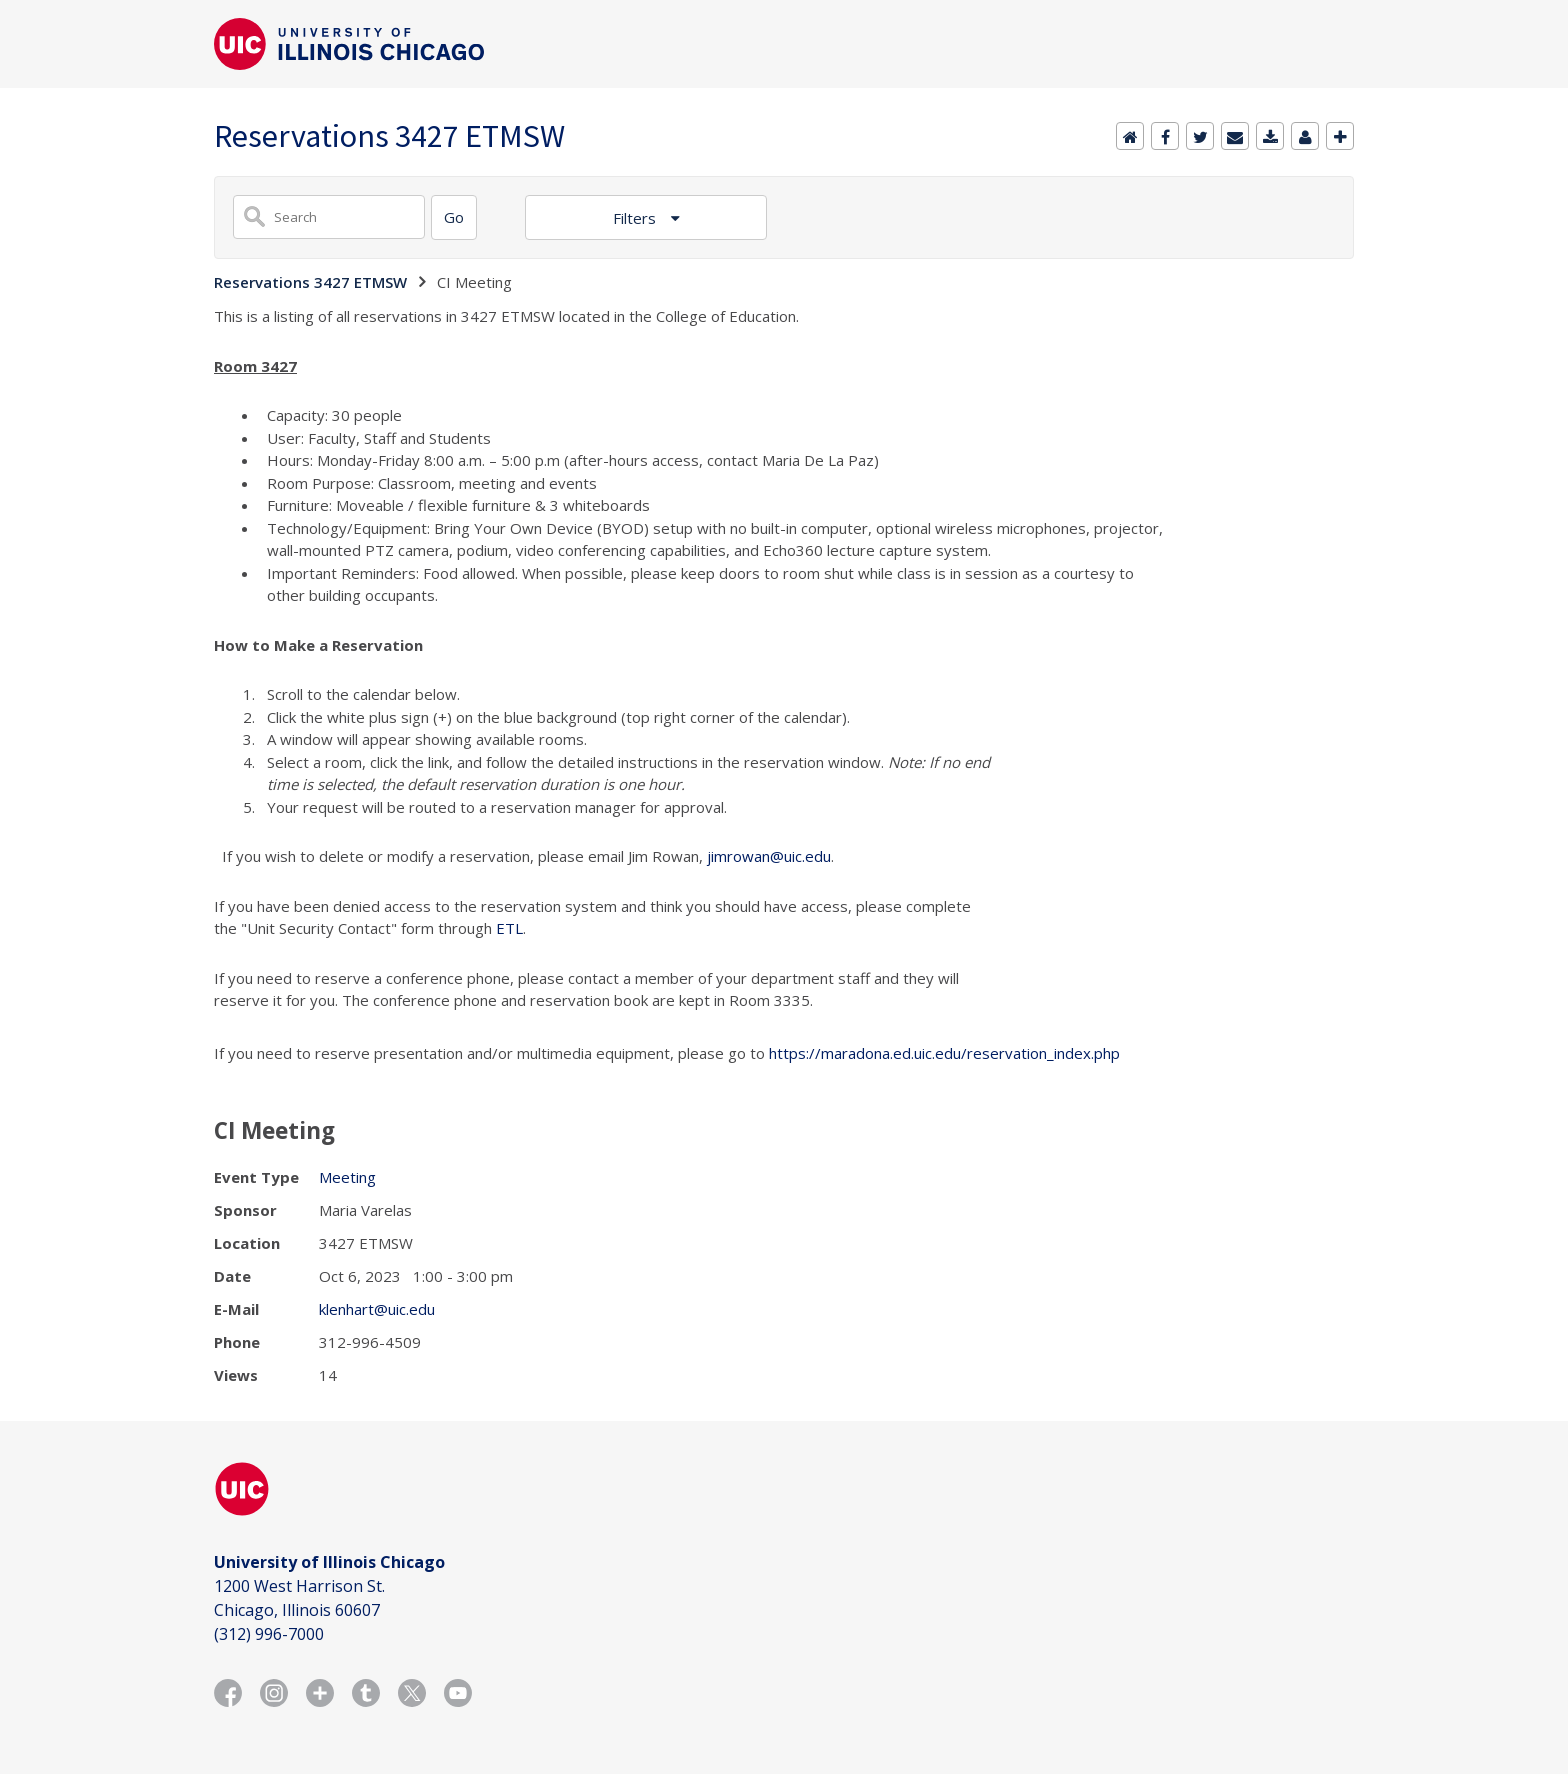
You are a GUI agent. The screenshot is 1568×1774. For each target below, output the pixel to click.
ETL (509, 928)
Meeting (347, 1177)
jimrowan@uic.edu (769, 856)
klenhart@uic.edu (377, 1309)
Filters (636, 218)
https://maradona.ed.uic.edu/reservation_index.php (944, 1053)
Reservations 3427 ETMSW (310, 282)
